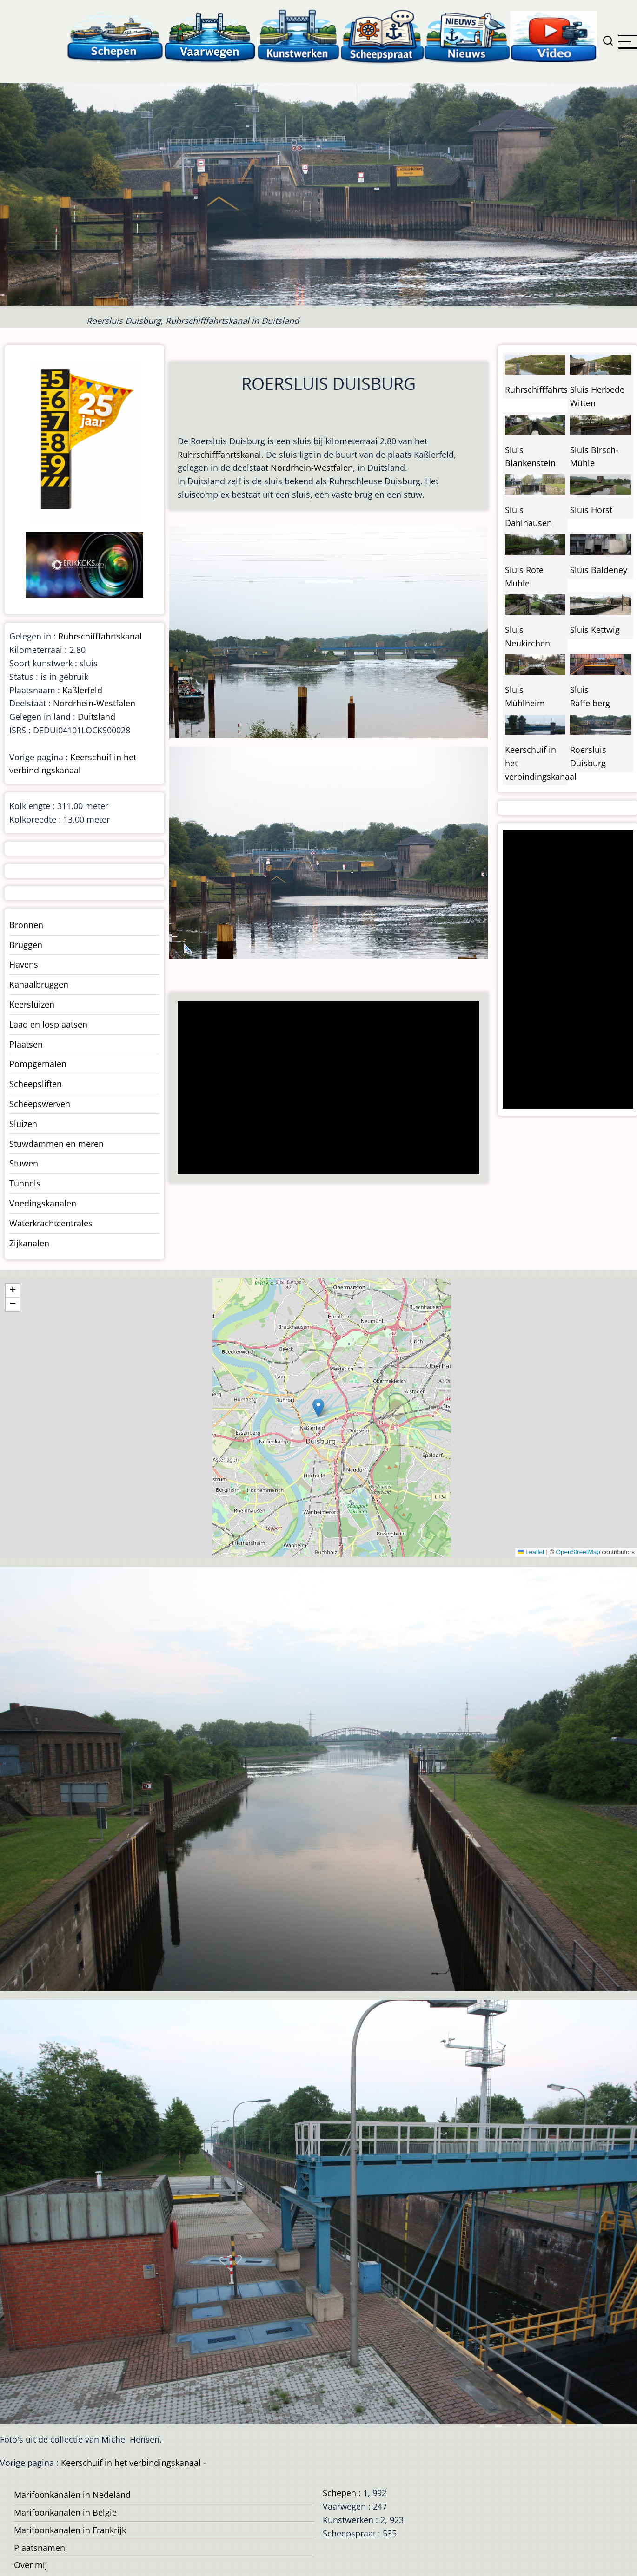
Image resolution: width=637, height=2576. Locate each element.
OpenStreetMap (578, 1551)
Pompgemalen (37, 1063)
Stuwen (23, 1163)
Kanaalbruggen (38, 984)
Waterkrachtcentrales (51, 1223)
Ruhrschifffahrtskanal (219, 454)
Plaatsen (26, 1044)
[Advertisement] (325, 1088)
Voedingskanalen (42, 1203)
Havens (23, 964)
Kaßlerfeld (82, 690)
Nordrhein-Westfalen (312, 467)
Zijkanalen (29, 1243)
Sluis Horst (591, 509)
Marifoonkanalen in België (65, 2512)
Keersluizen (31, 1004)
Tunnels (24, 1183)
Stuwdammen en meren (56, 1143)
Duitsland (96, 716)
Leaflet (531, 1551)
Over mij (30, 2564)
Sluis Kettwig (595, 629)
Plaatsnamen (39, 2547)
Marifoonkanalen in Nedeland (72, 2494)
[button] (318, 1407)
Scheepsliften (35, 1083)
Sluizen (23, 1123)
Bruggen (25, 944)
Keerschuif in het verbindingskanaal (131, 2462)
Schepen (339, 2492)
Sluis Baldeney (598, 569)
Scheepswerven (39, 1103)
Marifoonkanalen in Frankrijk (70, 2530)
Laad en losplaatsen (48, 1024)
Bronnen (26, 924)
